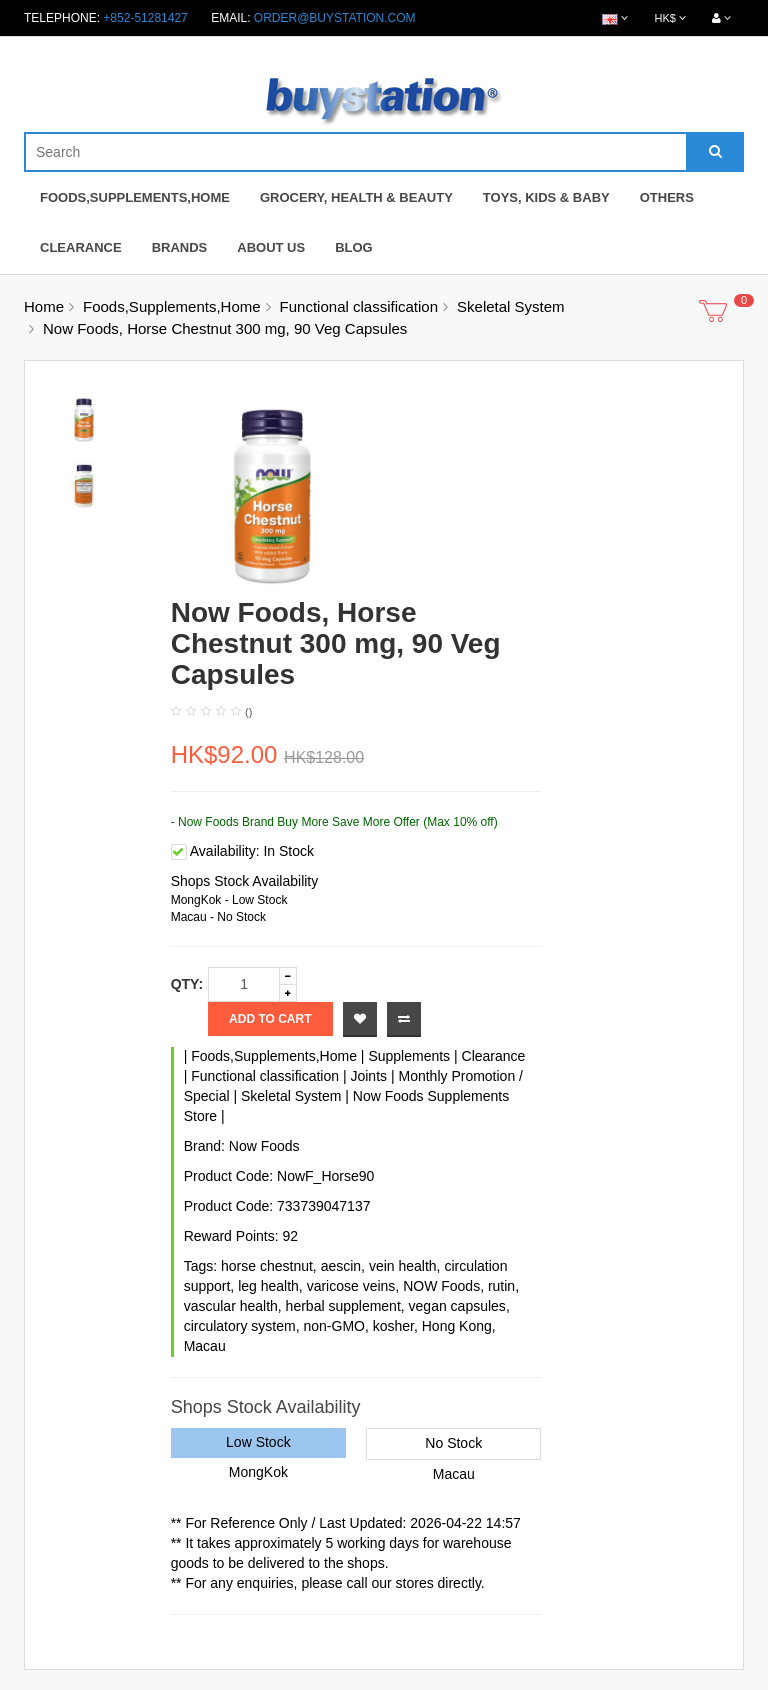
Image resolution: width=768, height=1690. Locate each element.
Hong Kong (457, 1326)
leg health (268, 1286)
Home (44, 306)
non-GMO (333, 1326)
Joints (368, 1076)
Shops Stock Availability (245, 881)
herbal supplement (343, 1306)
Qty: (187, 984)
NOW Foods (441, 1286)
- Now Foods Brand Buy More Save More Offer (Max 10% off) (334, 822)
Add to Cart (270, 1019)
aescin (341, 1266)
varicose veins (351, 1286)
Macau (205, 1346)
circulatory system (240, 1326)
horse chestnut (267, 1266)
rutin (501, 1286)
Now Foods (264, 1146)
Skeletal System (511, 306)
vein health (403, 1266)
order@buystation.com (335, 18)
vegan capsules (457, 1306)
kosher (393, 1326)
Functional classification (359, 306)
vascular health (231, 1306)
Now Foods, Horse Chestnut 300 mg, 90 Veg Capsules (225, 328)
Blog (354, 247)
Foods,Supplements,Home (135, 197)
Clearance (81, 247)
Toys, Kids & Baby (546, 197)
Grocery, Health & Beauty (356, 197)
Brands (180, 247)
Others (667, 197)
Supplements (409, 1056)
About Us (271, 247)
